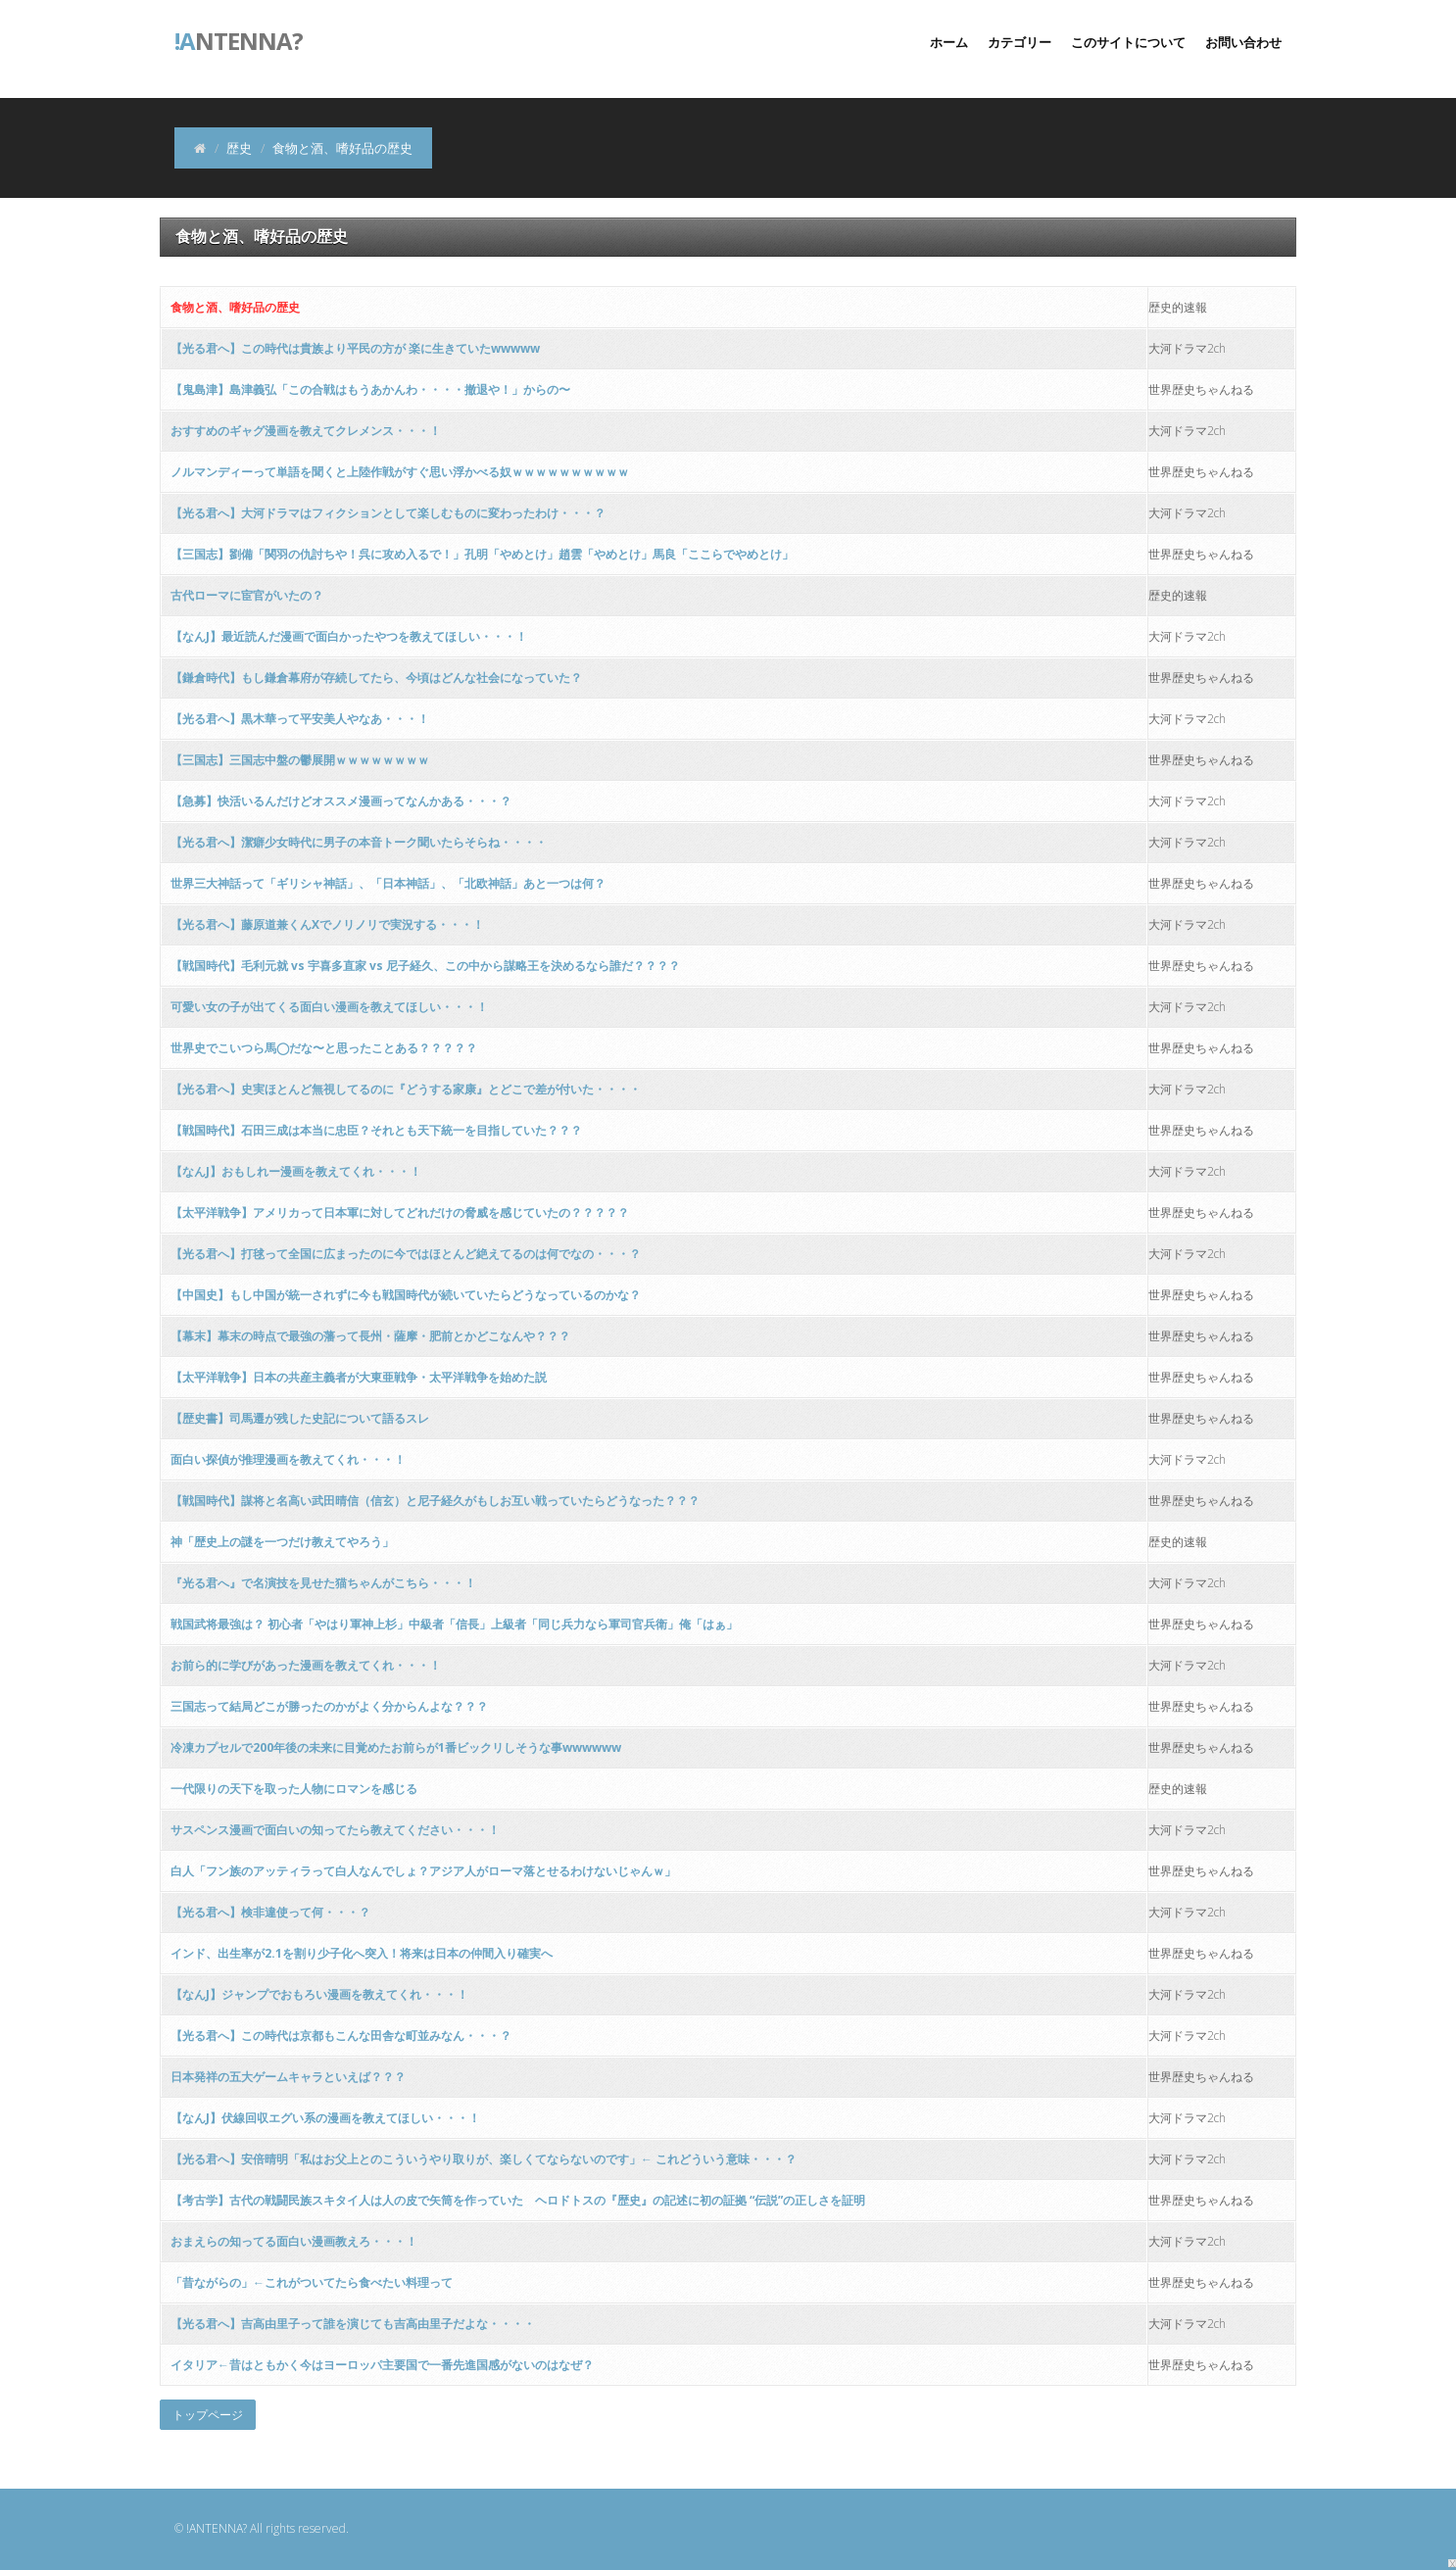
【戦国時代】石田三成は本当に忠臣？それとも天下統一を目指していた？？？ (376, 1130)
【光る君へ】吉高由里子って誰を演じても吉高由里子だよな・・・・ (352, 2323)
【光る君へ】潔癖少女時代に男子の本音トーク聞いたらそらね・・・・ (358, 842)
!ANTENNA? (216, 2528)
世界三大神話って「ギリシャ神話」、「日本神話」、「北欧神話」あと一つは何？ (388, 883)
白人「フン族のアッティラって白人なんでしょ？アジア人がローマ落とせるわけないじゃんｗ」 (423, 1871)
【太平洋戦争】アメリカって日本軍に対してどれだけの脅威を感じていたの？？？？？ (399, 1212)
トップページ (207, 2414)
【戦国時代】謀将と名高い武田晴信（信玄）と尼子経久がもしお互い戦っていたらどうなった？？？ (435, 1500)
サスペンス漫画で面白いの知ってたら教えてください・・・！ (335, 1829)
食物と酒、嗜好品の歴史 (235, 307)
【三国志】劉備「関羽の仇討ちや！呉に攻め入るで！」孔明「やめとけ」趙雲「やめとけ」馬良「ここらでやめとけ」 (482, 554)
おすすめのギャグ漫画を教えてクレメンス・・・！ (305, 430)
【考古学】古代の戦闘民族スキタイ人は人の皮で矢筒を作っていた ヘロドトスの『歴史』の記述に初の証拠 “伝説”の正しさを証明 (517, 2200)
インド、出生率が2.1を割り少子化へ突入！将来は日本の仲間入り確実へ (361, 1953)
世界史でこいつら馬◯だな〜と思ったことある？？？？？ (323, 1048)
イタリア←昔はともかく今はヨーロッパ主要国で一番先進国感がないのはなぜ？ (382, 2364)
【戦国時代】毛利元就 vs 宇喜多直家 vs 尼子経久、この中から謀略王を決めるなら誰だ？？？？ (425, 965)
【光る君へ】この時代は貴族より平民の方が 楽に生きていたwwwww (355, 348)
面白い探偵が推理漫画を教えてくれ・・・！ (288, 1459)
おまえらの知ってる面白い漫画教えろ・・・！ (293, 2241)
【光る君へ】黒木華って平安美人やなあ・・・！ (299, 718)
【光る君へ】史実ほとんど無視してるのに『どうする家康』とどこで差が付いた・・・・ (405, 1089)
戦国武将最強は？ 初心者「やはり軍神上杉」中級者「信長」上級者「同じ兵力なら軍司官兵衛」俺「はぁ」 (454, 1624)
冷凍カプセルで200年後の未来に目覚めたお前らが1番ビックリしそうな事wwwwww (395, 1747)
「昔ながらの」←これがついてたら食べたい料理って (311, 2282)
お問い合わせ (1243, 42)
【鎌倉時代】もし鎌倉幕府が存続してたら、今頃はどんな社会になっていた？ (376, 677)
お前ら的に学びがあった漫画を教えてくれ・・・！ (305, 1665)
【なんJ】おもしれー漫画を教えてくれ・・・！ (295, 1171)
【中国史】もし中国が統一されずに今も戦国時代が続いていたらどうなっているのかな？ (405, 1294)
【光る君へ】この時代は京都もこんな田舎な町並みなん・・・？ (340, 2035)
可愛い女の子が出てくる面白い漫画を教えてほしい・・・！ (329, 1006)
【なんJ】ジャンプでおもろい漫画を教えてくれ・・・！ (319, 1994)
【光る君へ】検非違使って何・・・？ (270, 1912)
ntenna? (238, 39)
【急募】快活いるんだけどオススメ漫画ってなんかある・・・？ (340, 801)
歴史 (239, 148)
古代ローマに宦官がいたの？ (246, 595)
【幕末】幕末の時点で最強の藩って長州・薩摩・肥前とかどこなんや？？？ (370, 1336)
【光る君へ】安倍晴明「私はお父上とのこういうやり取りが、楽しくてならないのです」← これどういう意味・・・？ (483, 2159)
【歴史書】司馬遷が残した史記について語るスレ (299, 1418)
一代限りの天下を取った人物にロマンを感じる (293, 1788)
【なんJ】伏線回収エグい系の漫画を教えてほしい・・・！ (325, 2117)
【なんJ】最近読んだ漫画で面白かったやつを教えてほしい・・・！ (348, 636)
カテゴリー (1019, 42)
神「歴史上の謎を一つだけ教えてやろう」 (282, 1541)
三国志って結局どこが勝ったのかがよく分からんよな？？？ (329, 1706)
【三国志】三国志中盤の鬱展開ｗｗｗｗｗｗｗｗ (299, 760)
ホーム (949, 42)
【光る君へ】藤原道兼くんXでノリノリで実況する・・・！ (327, 924)
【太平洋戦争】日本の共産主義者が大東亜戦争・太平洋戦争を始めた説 (358, 1377)
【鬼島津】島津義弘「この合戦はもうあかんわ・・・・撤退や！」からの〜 (370, 389)
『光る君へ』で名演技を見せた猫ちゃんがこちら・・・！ (323, 1583)
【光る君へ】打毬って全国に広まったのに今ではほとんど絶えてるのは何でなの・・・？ (405, 1253)
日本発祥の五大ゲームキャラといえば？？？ (288, 2076)
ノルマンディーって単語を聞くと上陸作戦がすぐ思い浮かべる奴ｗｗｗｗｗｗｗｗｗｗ (399, 471)
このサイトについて (1128, 42)
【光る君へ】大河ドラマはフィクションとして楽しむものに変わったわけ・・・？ (388, 513)
